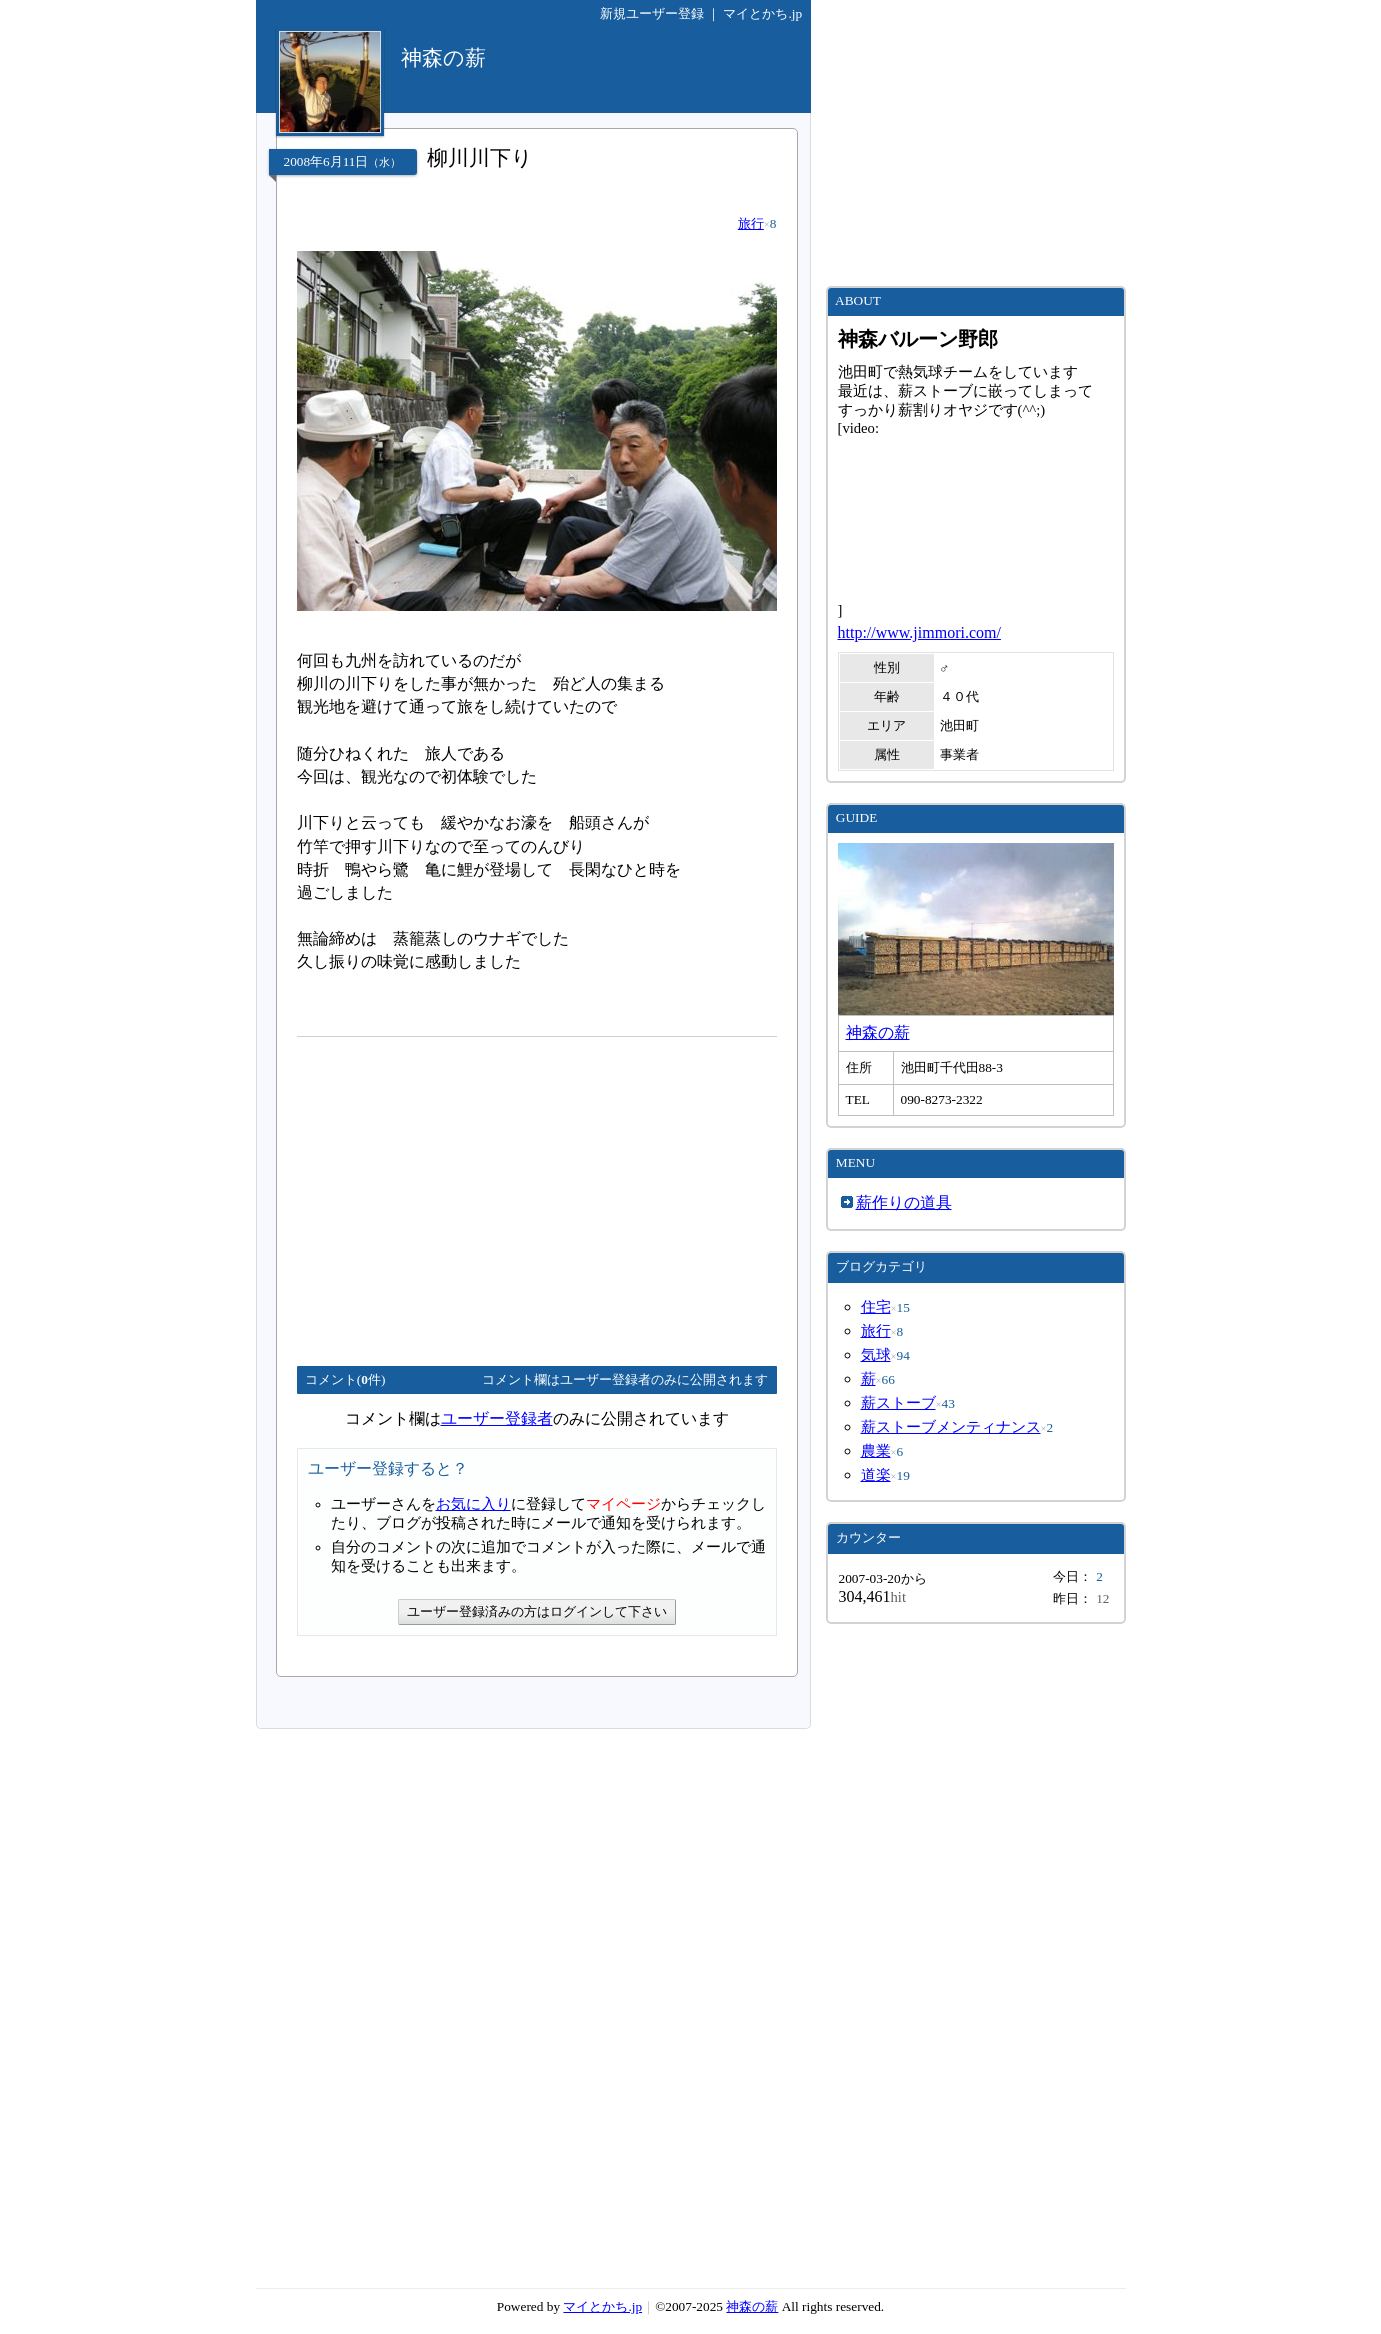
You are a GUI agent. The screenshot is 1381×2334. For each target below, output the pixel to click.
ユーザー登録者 (497, 1418)
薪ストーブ (898, 1403)
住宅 (876, 1307)
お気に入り (473, 1504)
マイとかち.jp (762, 13)
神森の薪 (878, 1032)
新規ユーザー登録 (652, 13)
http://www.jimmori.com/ (919, 632)
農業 (876, 1451)
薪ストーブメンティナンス (951, 1427)
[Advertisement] (465, 1193)
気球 (876, 1355)
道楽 (876, 1475)
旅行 (751, 223)
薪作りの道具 (904, 1202)
